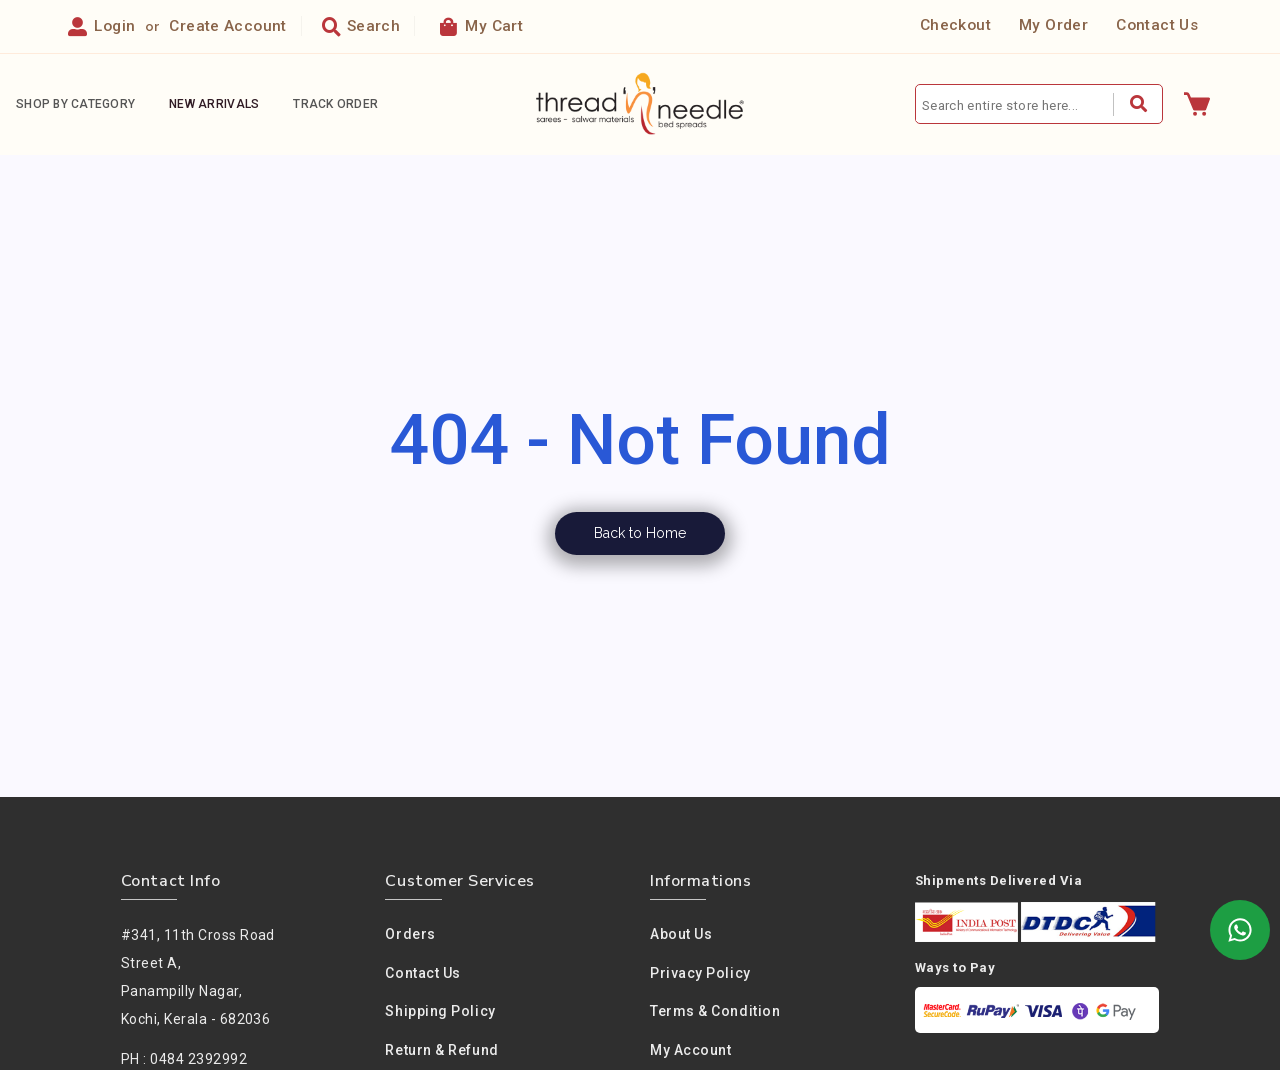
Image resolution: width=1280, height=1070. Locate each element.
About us (681, 935)
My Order (1053, 26)
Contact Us (1157, 26)
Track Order (335, 105)
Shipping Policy (440, 1012)
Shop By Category (75, 105)
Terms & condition (715, 1012)
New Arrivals (214, 105)
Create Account (227, 27)
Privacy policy (700, 974)
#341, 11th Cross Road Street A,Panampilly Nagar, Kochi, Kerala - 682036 (198, 978)
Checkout (955, 26)
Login (114, 27)
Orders (410, 935)
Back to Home (640, 534)
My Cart (481, 26)
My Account (691, 1051)
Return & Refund (441, 1051)
